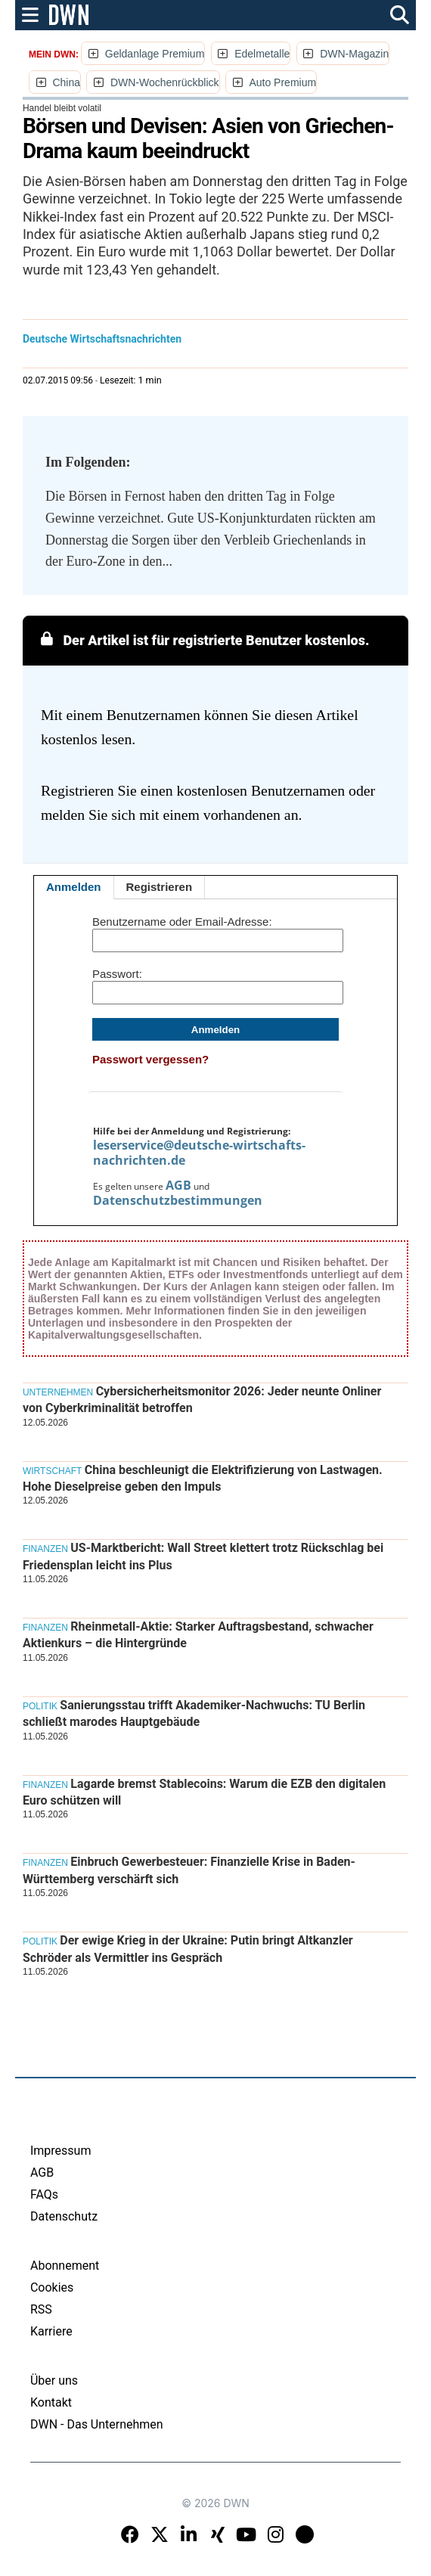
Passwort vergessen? (150, 1059)
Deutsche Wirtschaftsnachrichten (102, 339)
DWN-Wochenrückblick (164, 82)
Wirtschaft (52, 1471)
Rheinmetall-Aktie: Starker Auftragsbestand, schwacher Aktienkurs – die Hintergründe (198, 1634)
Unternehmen (58, 1392)
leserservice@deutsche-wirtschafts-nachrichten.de (199, 1153)
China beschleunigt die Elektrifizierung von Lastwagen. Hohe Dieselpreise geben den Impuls (203, 1478)
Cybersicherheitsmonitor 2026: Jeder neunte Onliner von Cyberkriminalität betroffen (202, 1399)
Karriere (51, 2331)
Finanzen (45, 1549)
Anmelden (73, 886)
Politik (40, 1706)
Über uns (54, 2380)
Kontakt (51, 2402)
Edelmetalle (262, 54)
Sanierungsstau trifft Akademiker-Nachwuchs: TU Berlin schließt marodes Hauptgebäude (194, 1713)
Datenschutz (64, 2216)
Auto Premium (282, 82)
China (66, 82)
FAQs (44, 2194)
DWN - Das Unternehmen (96, 2424)
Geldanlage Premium (155, 54)
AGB (178, 1185)
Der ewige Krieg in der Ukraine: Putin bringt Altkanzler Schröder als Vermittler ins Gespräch (188, 1948)
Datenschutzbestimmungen (177, 1200)
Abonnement (64, 2265)
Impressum (60, 2150)
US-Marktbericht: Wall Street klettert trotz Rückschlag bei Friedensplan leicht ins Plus (203, 1556)
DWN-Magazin (354, 54)
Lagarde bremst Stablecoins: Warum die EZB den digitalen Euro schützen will (204, 1792)
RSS (41, 2309)
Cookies (51, 2287)
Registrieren (159, 886)
